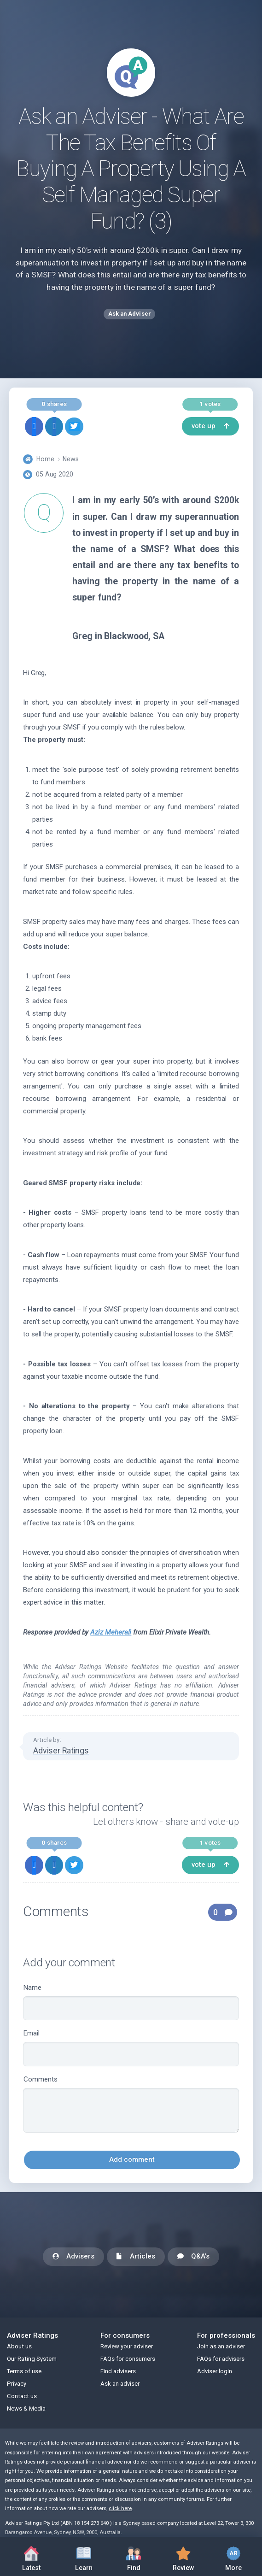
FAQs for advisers (221, 2358)
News (71, 459)
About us (19, 2346)
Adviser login (214, 2371)
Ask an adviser (120, 2383)
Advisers (73, 2257)
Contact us (22, 2396)
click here (120, 2508)
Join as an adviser (221, 2346)
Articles (136, 2257)
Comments (131, 2104)
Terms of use (24, 2371)
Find (133, 2556)
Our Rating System (32, 2358)
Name (131, 2002)
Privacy (16, 2383)
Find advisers (118, 2371)
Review (183, 2556)
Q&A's (193, 2257)
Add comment (132, 2159)
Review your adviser (126, 2346)
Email (131, 2047)
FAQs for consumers (127, 2358)
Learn (84, 2556)
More (233, 2556)
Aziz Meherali (110, 1632)
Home (45, 459)
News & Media (26, 2408)
